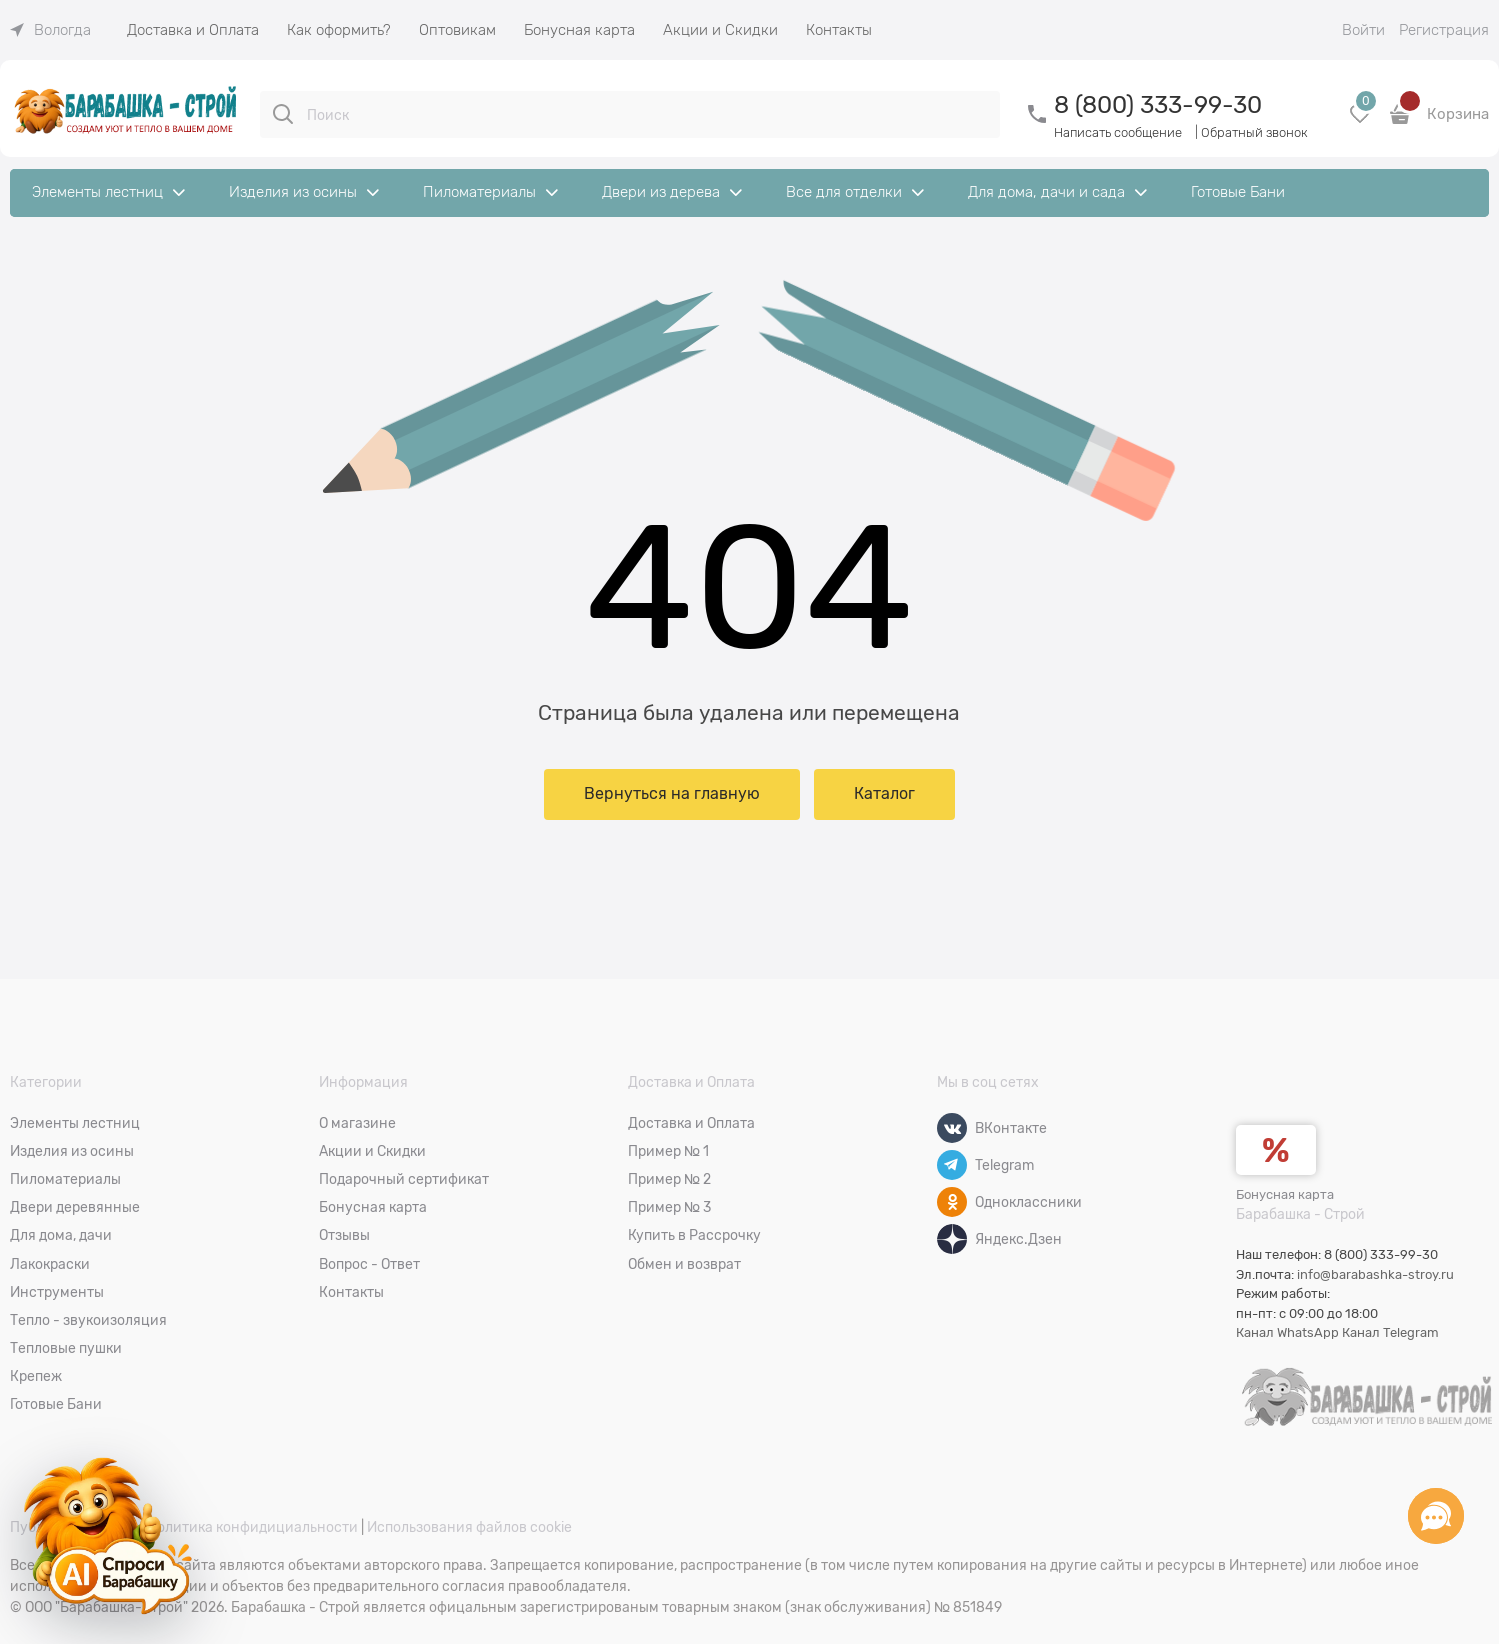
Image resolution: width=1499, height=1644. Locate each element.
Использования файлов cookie (469, 1527)
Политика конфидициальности (252, 1527)
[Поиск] (283, 114)
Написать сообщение (1118, 132)
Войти (1363, 30)
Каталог (884, 794)
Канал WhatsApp (1287, 1332)
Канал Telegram (1390, 1332)
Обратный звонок (1254, 132)
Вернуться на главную (672, 794)
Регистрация (1444, 30)
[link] (50, 30)
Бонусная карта (1285, 1194)
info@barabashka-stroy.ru (1375, 1274)
